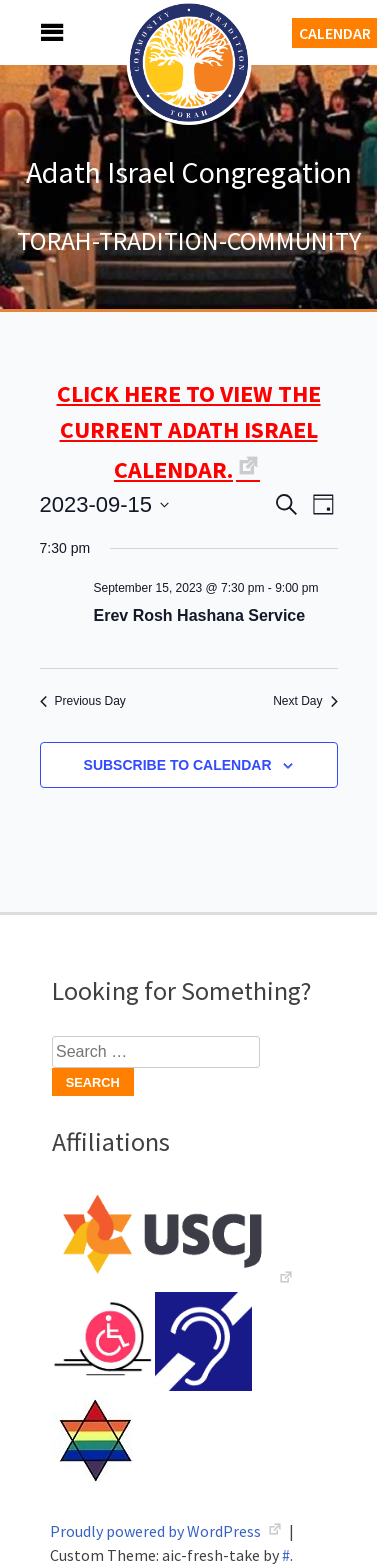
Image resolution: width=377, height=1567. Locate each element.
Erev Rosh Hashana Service (200, 615)
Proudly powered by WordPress (157, 1531)
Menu (30, 32)
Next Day (305, 701)
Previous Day (83, 701)
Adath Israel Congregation (189, 172)
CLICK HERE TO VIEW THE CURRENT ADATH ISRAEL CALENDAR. (189, 431)
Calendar (335, 33)
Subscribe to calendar (178, 765)
